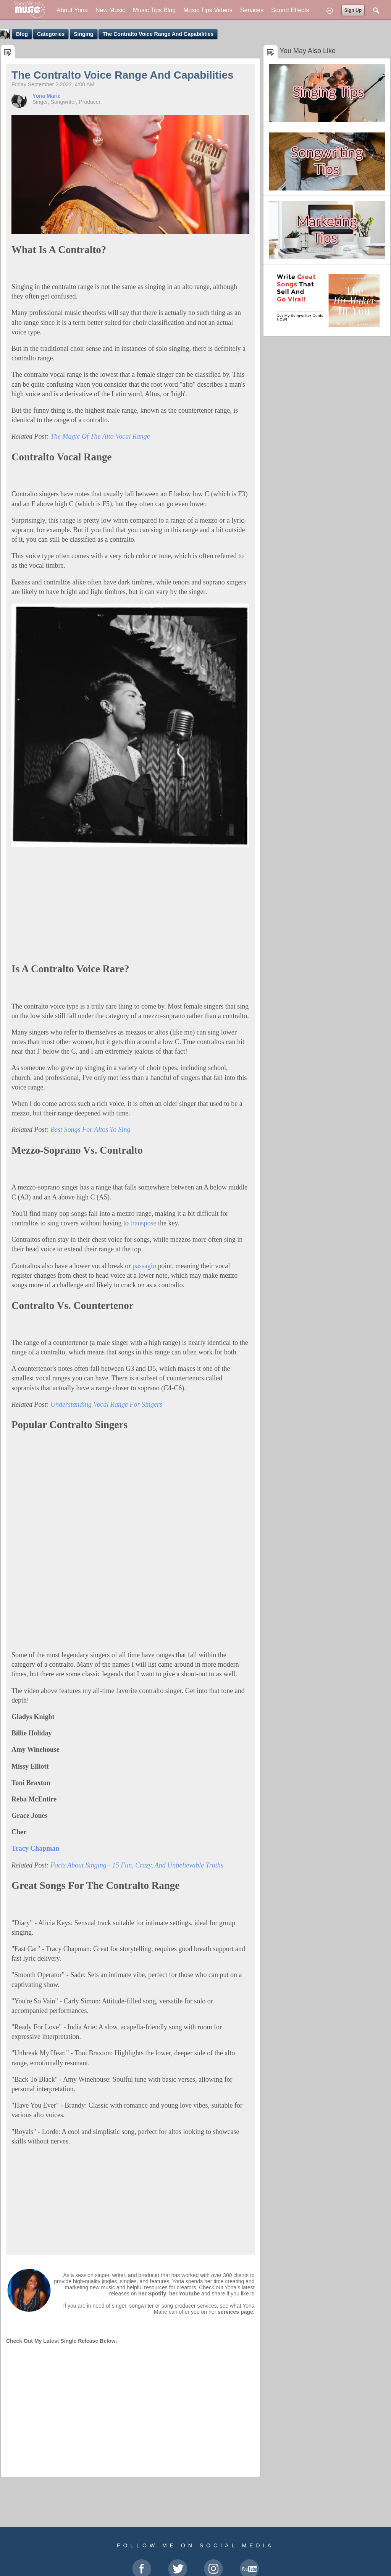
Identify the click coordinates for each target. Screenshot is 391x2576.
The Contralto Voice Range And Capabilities (157, 34)
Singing (83, 34)
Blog (22, 34)
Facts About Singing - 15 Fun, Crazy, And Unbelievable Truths (136, 1865)
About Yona (72, 10)
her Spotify (152, 2293)
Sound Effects (290, 10)
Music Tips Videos (208, 10)
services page (235, 2312)
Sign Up (353, 10)
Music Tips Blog (154, 10)
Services (251, 10)
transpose (143, 1223)
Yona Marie (46, 96)
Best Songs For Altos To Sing (90, 1129)
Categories (51, 34)
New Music (110, 10)
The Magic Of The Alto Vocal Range (100, 436)
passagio (144, 1266)
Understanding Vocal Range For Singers (106, 1404)
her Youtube (184, 2293)
